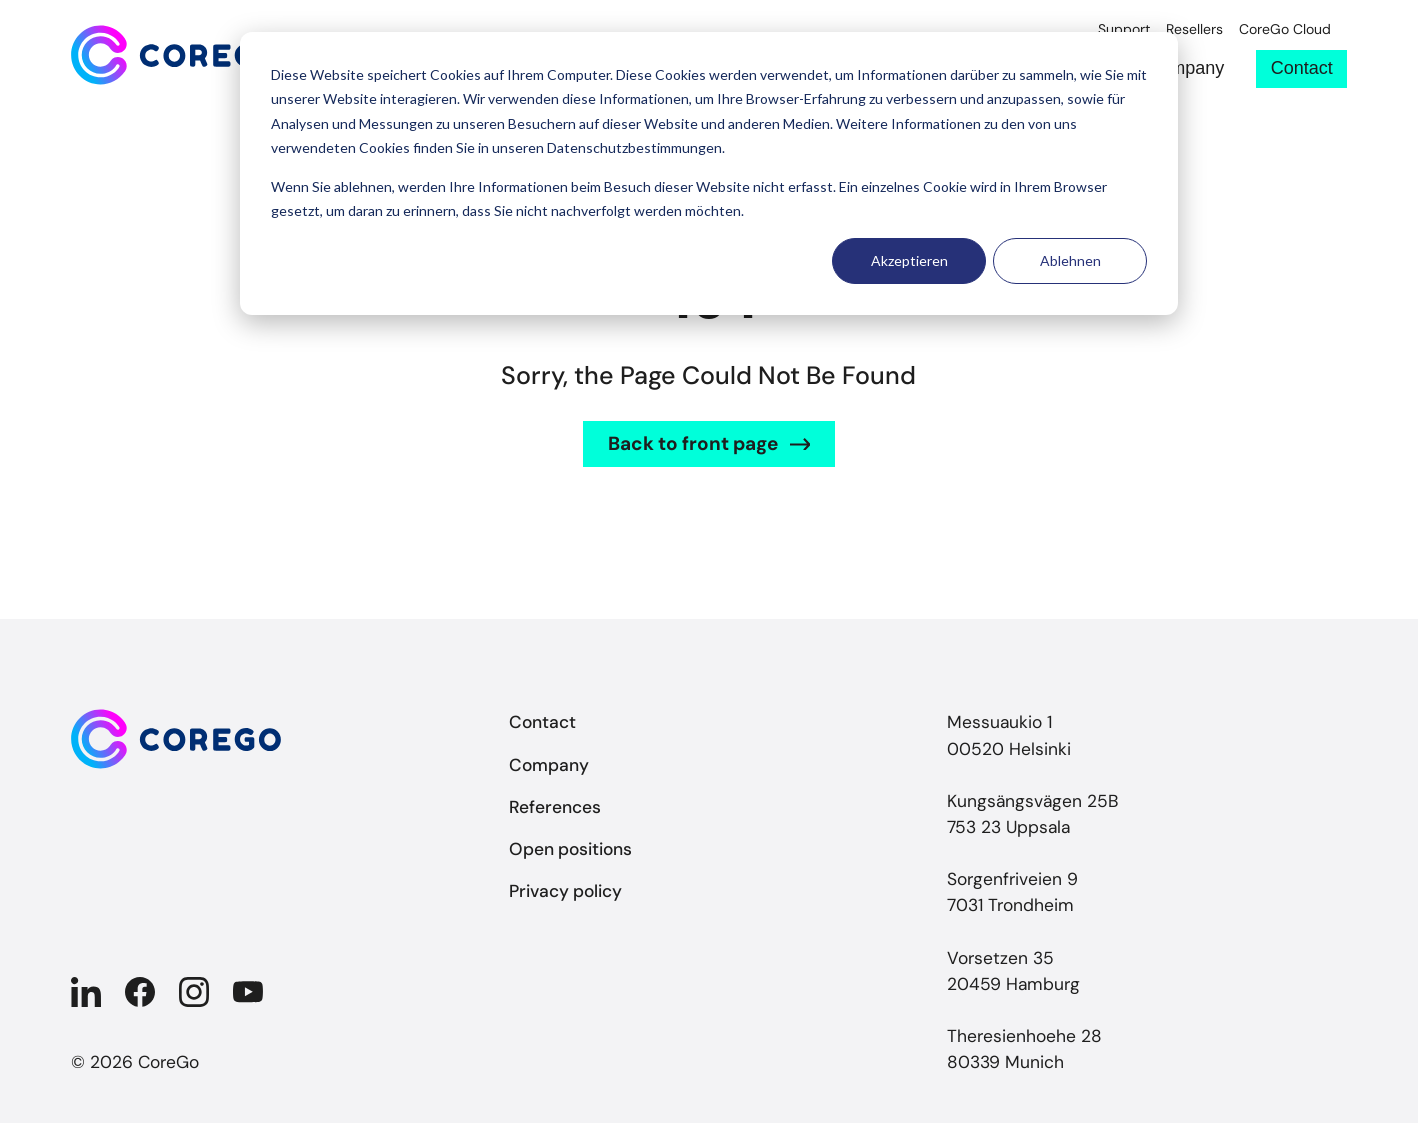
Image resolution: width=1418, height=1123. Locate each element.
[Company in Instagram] (194, 992)
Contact (1302, 68)
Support (1124, 29)
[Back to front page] (176, 55)
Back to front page (693, 443)
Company (1185, 68)
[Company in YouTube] (248, 992)
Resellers (1194, 29)
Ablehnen (1070, 260)
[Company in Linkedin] (86, 992)
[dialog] (709, 173)
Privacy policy (565, 891)
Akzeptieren (909, 260)
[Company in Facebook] (140, 992)
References (555, 807)
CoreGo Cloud (1285, 29)
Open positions (570, 849)
